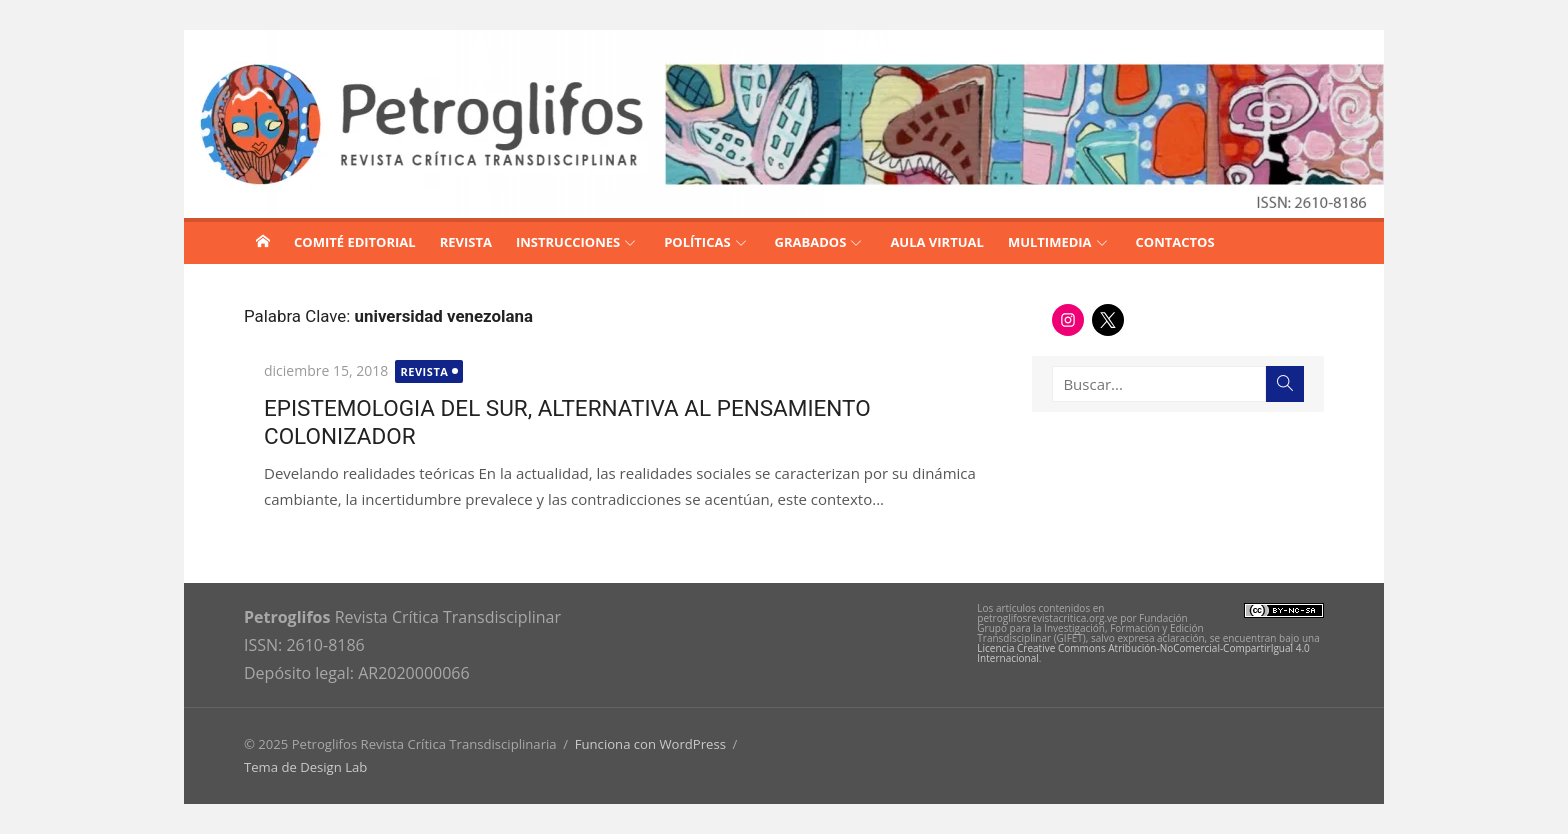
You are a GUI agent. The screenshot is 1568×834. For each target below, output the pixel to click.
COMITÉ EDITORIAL (355, 242)
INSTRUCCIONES (568, 242)
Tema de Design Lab (305, 767)
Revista (424, 371)
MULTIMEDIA (1050, 242)
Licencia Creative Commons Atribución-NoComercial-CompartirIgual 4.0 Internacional (1143, 653)
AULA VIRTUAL (937, 242)
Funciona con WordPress (650, 744)
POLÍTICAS (697, 242)
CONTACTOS (1175, 242)
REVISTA (466, 242)
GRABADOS (811, 242)
